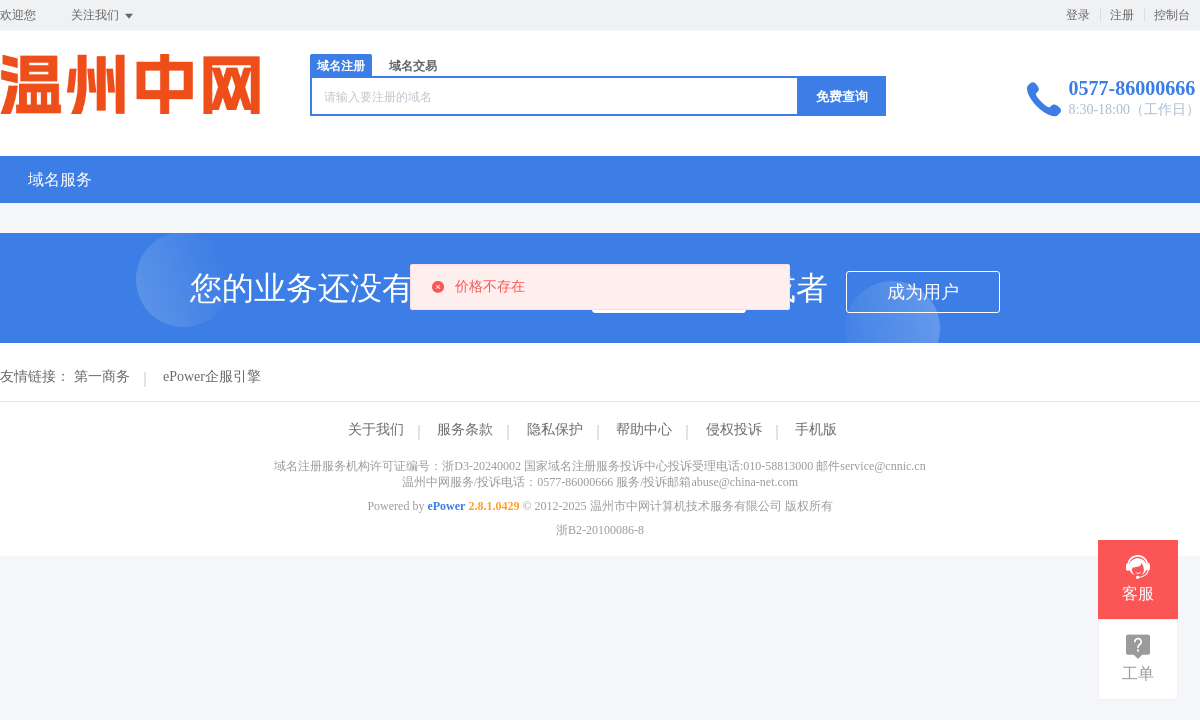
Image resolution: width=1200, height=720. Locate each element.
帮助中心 (644, 429)
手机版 (816, 429)
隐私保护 (555, 429)
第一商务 (102, 376)
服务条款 (465, 429)
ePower (446, 506)
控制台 (1172, 15)
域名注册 (341, 66)
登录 (1078, 15)
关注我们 (103, 16)
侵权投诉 (734, 429)
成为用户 (923, 292)
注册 (1122, 15)
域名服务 (60, 179)
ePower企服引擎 (212, 376)
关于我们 (376, 429)
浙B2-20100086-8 (600, 530)
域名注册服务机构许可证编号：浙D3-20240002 (397, 466)
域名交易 (413, 66)
